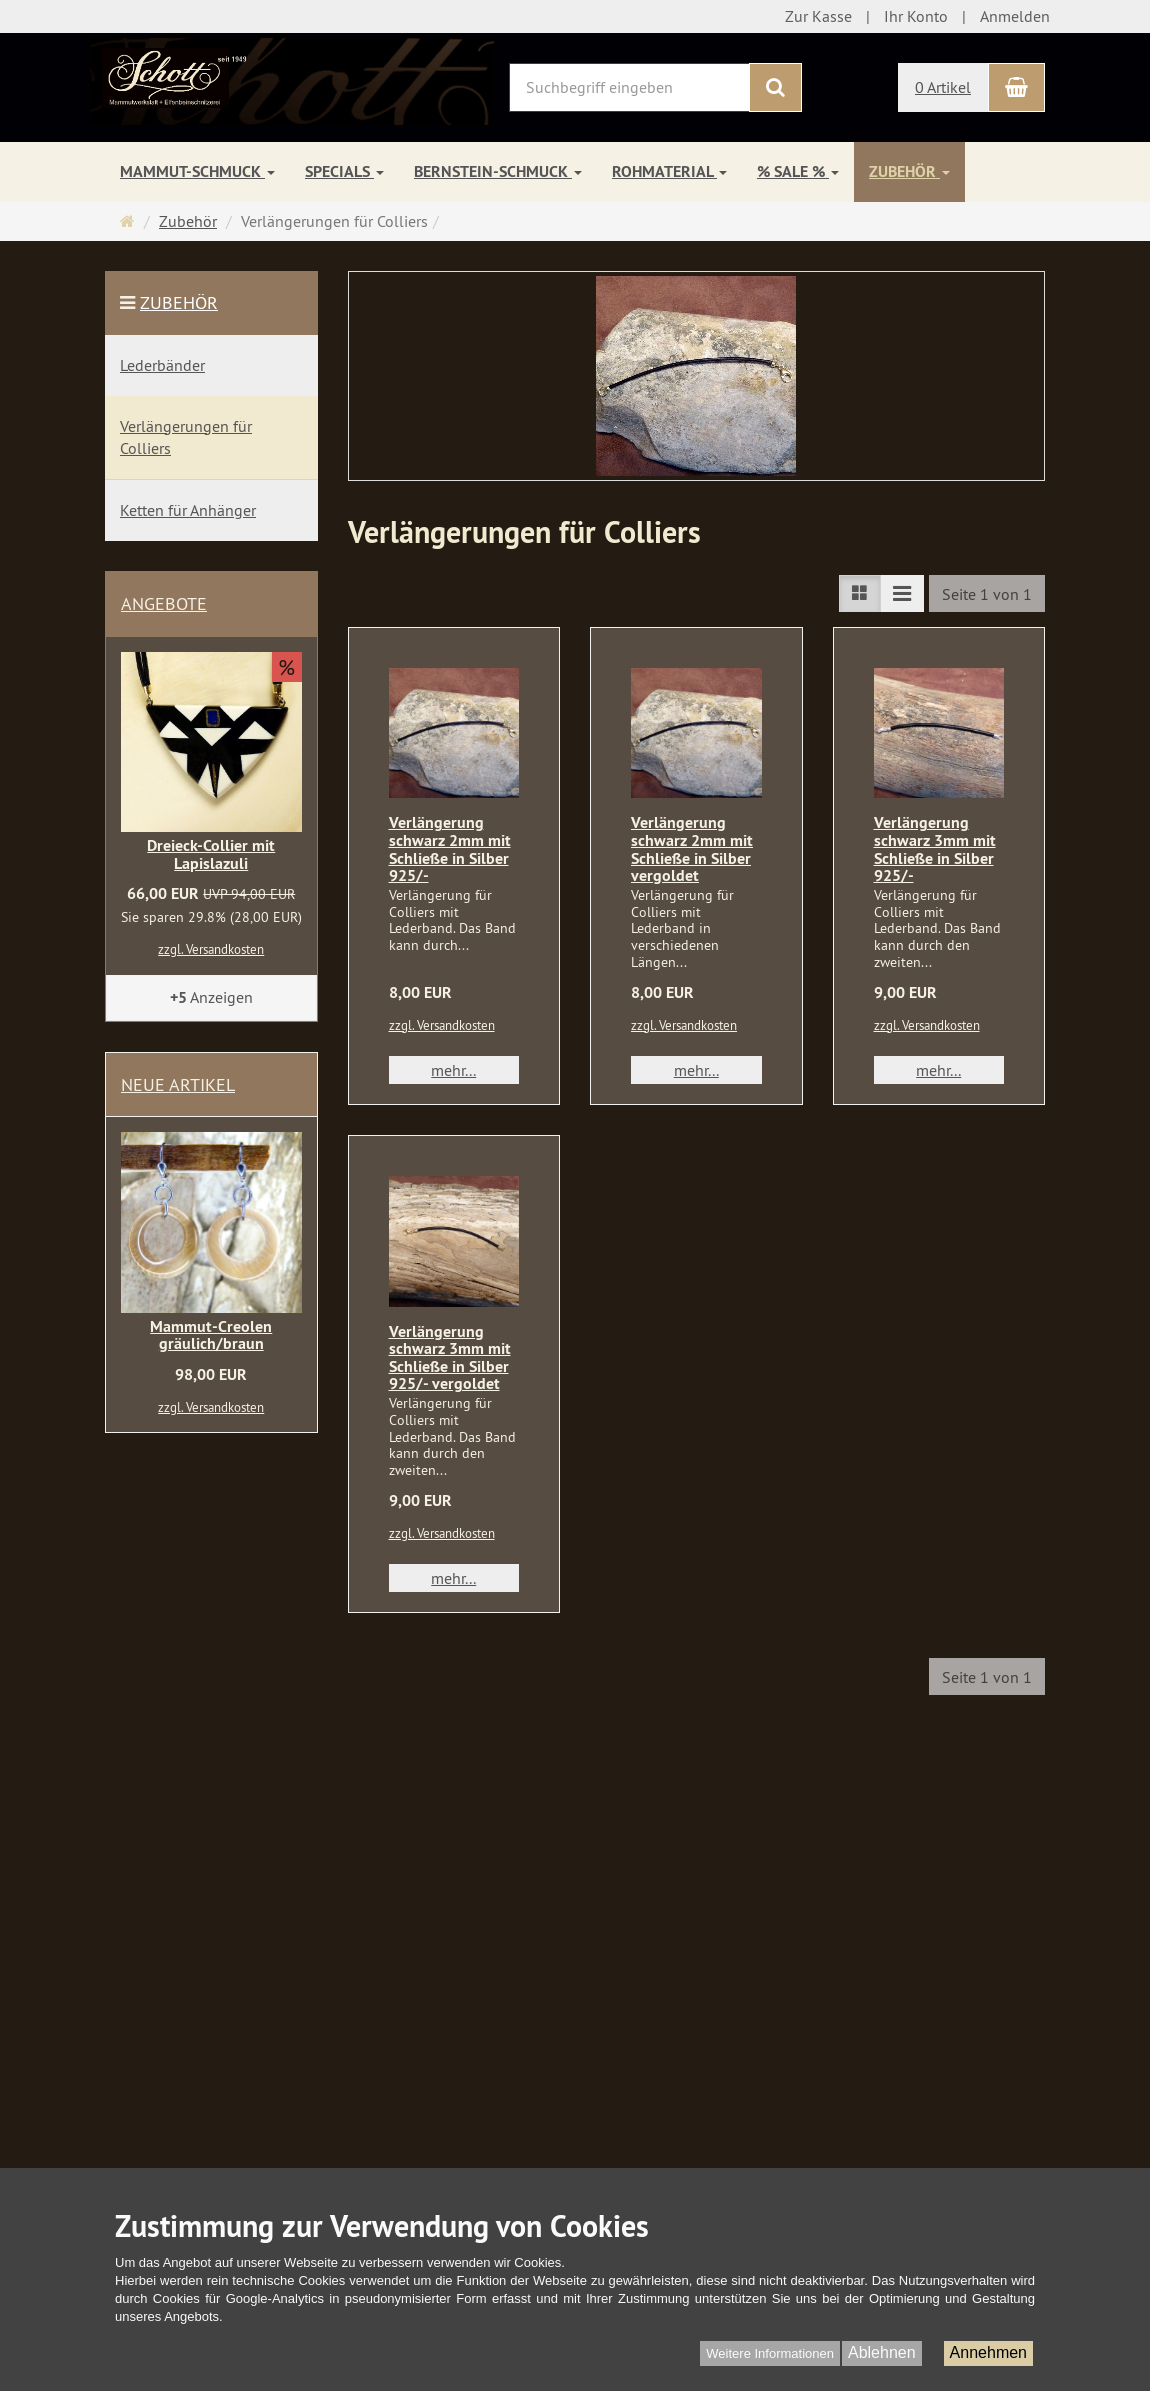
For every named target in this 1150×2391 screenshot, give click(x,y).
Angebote (164, 603)
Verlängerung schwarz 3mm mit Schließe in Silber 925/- (935, 849)
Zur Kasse (818, 16)
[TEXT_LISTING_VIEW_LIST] (860, 593)
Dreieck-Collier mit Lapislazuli (211, 854)
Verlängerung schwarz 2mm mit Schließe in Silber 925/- (450, 849)
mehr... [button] (453, 1070)
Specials (344, 171)
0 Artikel (943, 87)
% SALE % (798, 171)
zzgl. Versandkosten (442, 1025)
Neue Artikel (178, 1084)
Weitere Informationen (770, 2353)
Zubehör (909, 171)
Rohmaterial (669, 171)
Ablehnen (882, 2352)
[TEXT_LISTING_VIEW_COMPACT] (902, 593)
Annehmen (988, 2352)
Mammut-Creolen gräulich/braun (211, 1335)
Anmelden (1015, 16)
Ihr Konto (916, 16)
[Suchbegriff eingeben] (629, 87)
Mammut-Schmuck (197, 171)
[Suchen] (775, 87)
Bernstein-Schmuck (498, 171)
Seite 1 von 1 (987, 594)
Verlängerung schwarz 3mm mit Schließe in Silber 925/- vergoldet (450, 1358)
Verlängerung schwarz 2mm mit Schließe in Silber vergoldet (692, 849)
